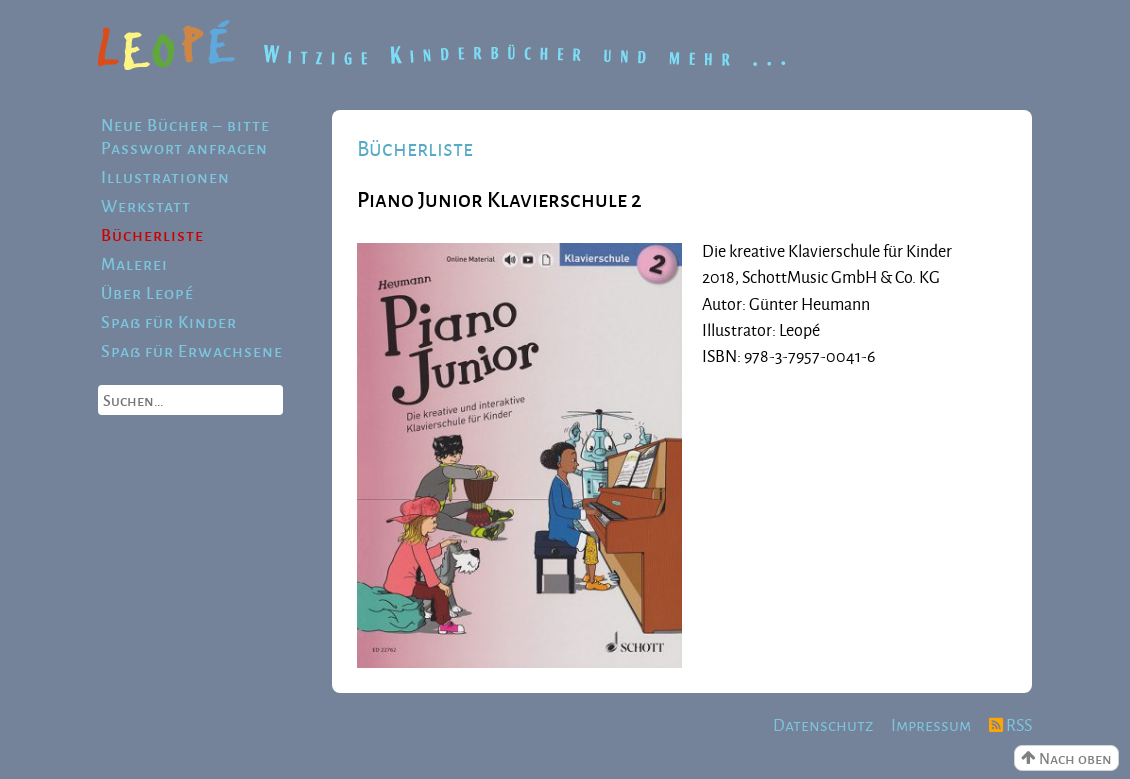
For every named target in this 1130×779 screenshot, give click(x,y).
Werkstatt (146, 205)
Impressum (931, 724)
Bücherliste (152, 234)
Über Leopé (147, 292)
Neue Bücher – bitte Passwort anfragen (185, 136)
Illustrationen (165, 176)
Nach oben (1066, 758)
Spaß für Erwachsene (192, 350)
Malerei (134, 263)
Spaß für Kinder (169, 321)
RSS (1010, 724)
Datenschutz (823, 724)
